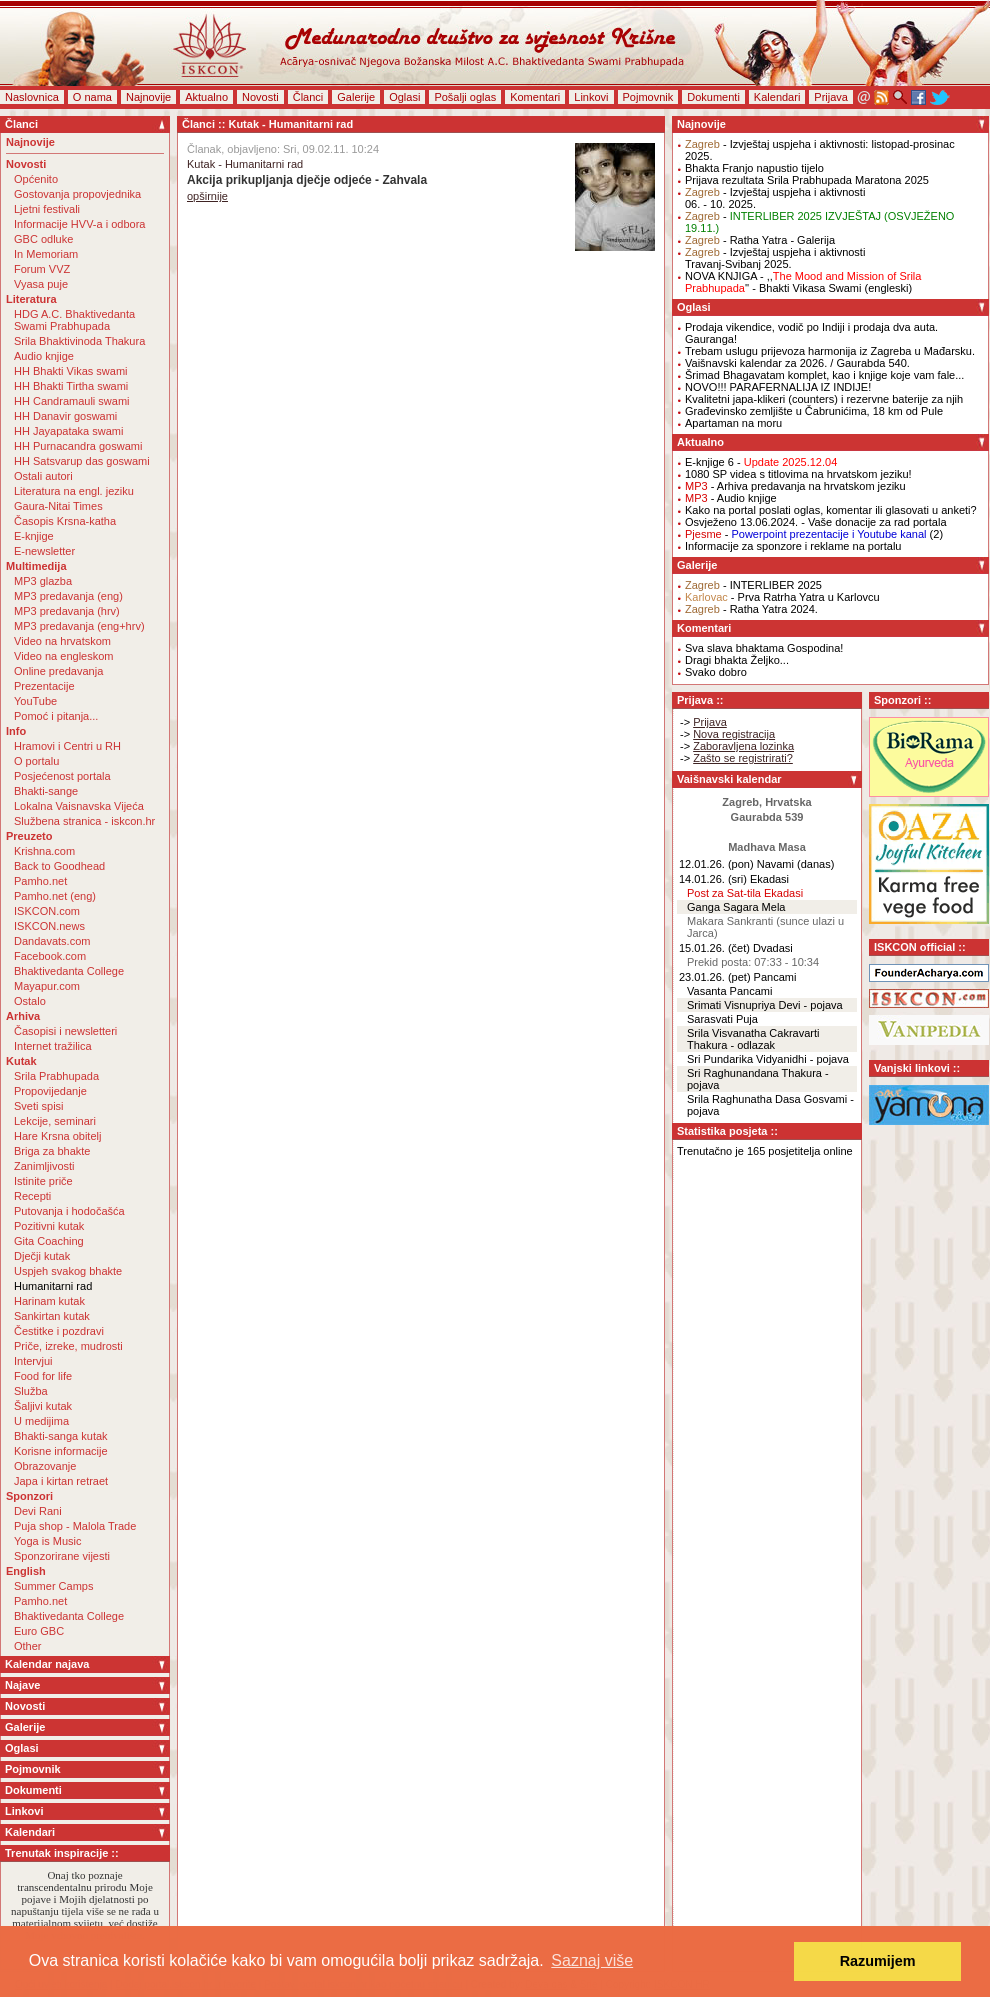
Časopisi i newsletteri (65, 1031)
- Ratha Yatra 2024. (751, 609)
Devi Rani (38, 1511)
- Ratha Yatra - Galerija (760, 240)
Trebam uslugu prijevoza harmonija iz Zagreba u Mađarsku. (830, 351)
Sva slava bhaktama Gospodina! (764, 648)
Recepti (32, 1196)
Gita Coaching (49, 1241)
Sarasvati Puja (722, 1019)
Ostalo (30, 1001)
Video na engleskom (63, 656)
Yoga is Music (47, 1541)
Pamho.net (40, 881)
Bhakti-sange (46, 791)
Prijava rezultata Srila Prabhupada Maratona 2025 (807, 180)
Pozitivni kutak (49, 1226)
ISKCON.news (49, 926)
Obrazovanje (45, 1466)
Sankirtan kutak (52, 1316)
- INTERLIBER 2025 (753, 585)
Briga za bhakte (52, 1151)
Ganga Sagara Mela (736, 907)
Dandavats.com (52, 941)
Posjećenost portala (62, 776)
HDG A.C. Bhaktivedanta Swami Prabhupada (74, 320)
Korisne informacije (61, 1451)
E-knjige (34, 536)
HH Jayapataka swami (68, 431)
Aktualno (206, 97)
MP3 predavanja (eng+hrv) (79, 626)
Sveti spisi (39, 1106)
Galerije (356, 97)
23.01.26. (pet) (715, 977)
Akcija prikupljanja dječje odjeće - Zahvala (307, 180)
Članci (308, 97)
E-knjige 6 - (761, 462)
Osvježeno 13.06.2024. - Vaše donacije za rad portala (816, 522)
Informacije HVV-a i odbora (79, 224)
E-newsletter (44, 551)
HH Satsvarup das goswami (82, 461)
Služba (31, 1391)
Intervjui (33, 1361)
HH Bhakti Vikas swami (71, 371)
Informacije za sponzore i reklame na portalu (793, 546)
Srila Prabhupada (56, 1076)
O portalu (36, 761)
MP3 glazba (43, 581)
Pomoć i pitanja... (56, 716)
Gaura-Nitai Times (58, 506)
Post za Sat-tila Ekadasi (745, 893)
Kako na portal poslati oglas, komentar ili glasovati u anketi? (831, 510)
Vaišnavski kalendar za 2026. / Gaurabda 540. (797, 363)
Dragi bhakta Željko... (737, 660)
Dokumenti (713, 97)
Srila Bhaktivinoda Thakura (79, 341)
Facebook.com (50, 956)
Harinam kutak (49, 1301)
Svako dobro (716, 672)
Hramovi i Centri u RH (67, 746)
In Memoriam (46, 254)
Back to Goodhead (59, 866)
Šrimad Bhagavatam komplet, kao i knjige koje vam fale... (824, 375)
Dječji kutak (42, 1256)
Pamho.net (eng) (55, 896)
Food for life (43, 1376)
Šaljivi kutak (43, 1406)
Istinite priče (43, 1181)
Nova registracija (734, 734)
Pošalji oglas (465, 97)
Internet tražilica (53, 1046)
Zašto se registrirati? (743, 758)
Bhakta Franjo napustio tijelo (754, 168)
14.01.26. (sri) (713, 879)
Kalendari (777, 97)
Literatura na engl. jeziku (74, 491)
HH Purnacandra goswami (78, 446)
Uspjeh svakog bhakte (68, 1271)
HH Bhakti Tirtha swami (71, 386)
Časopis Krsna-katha (65, 521)
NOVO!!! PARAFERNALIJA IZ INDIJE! (778, 387)
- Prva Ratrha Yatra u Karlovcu (782, 597)
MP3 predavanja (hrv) (67, 611)
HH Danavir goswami (65, 416)
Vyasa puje (41, 284)
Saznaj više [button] (592, 1960)
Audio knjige (44, 356)
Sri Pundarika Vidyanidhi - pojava (768, 1059)
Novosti (260, 97)
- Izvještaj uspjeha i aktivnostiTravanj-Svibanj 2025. (775, 258)
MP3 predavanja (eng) (68, 596)
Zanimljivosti (44, 1166)
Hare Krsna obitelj (57, 1136)
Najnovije (148, 97)
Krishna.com (44, 851)
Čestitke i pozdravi (59, 1331)
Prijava (831, 97)
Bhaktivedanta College (69, 971)
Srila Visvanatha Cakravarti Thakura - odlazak (753, 1039)
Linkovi (591, 97)
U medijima (41, 1421)
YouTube (35, 701)
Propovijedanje (50, 1091)
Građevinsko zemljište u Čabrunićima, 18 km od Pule (814, 411)
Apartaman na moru (733, 423)
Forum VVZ (42, 269)
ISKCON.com (47, 911)
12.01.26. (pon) (716, 864)
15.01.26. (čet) (714, 948)
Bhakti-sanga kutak (61, 1436)
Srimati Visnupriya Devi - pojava (765, 1005)
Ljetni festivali (47, 209)
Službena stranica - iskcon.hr (84, 821)
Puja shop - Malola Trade (75, 1526)
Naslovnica (32, 97)
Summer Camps (53, 1586)
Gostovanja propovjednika (77, 194)
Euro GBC (39, 1631)
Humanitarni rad (53, 1286)
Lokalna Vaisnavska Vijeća (79, 806)
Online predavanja (58, 671)
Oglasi (404, 97)
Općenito (36, 179)
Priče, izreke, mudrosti (68, 1346)
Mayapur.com (47, 986)
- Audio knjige (731, 498)
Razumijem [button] (878, 1961)
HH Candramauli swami (72, 401)
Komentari (535, 97)
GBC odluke (43, 239)
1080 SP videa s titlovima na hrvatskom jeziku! (798, 474)
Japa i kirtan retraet (61, 1481)
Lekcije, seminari (55, 1121)
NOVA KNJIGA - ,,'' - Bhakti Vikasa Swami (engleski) (803, 282)
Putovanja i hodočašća (69, 1211)
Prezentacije (44, 686)
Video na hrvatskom (62, 641)
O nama (92, 97)
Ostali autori (43, 476)
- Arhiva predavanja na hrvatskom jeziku (795, 486)
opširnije (207, 196)
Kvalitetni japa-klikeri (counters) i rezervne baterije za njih (824, 399)
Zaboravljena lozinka (743, 746)
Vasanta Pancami (729, 991)
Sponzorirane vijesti (62, 1556)
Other (28, 1646)
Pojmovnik (648, 97)
